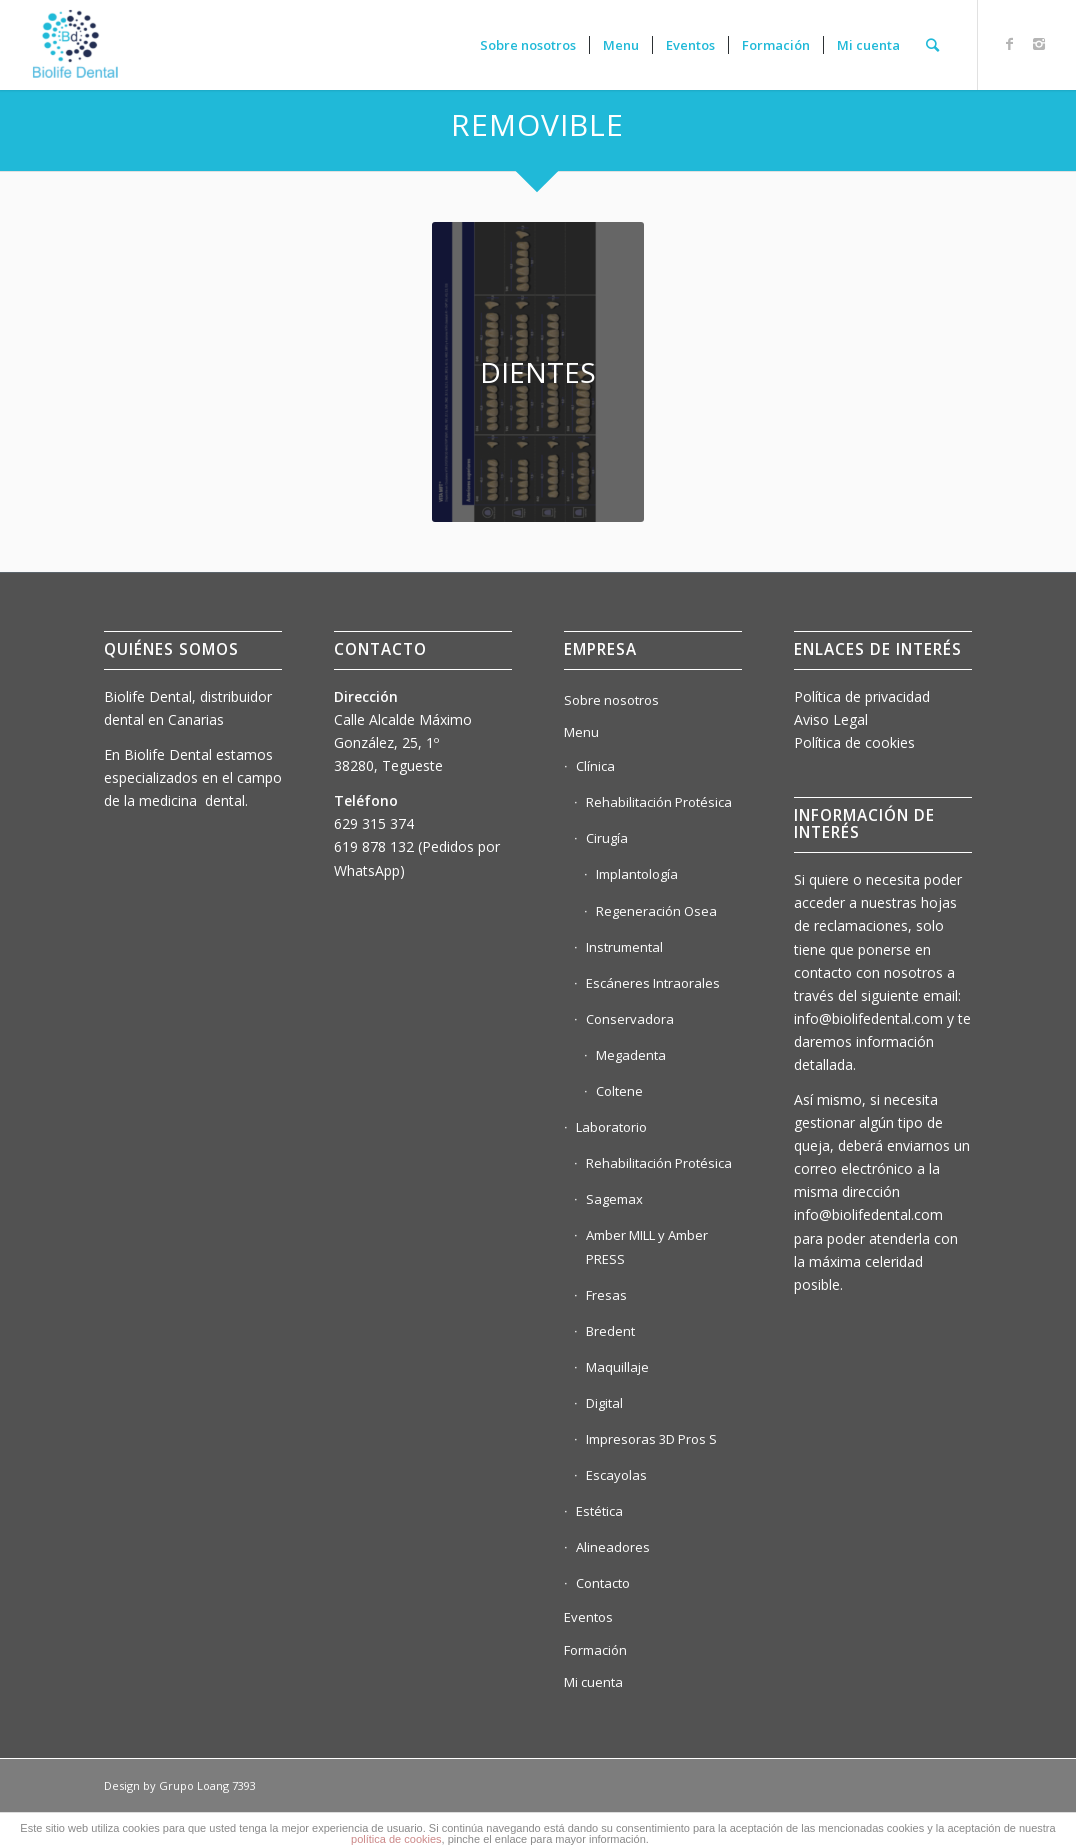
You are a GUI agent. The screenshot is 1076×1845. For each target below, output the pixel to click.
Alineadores (613, 1547)
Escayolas (616, 1475)
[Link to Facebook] (1009, 44)
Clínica (595, 766)
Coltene (619, 1091)
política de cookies (396, 1839)
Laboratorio (611, 1127)
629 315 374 (374, 823)
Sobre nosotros (611, 700)
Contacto (603, 1583)
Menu (581, 732)
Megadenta (631, 1055)
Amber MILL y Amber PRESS (647, 1246)
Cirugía (607, 838)
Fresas (606, 1295)
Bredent (610, 1331)
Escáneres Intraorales (653, 983)
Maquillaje (617, 1367)
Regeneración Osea (656, 911)
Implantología (637, 874)
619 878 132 (374, 846)
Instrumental (624, 947)
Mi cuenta (593, 1682)
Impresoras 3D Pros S (651, 1439)
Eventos (588, 1617)
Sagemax (614, 1199)
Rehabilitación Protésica (659, 802)
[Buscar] (932, 45)
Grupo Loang (194, 1785)
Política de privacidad (862, 696)
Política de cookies (854, 742)
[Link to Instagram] (1039, 44)
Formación (595, 1650)
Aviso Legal (831, 719)
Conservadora (630, 1019)
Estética (599, 1511)
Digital (604, 1403)
